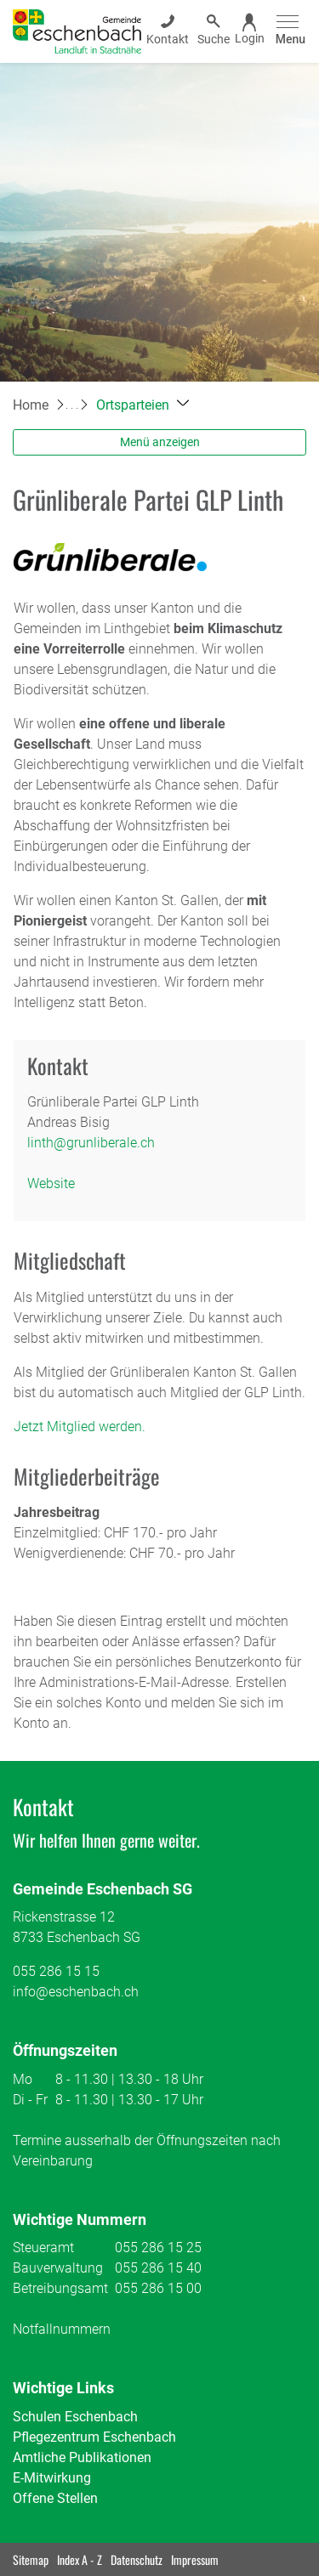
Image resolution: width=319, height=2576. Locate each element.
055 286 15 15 (56, 1971)
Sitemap (30, 2559)
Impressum (195, 2559)
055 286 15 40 (158, 2268)
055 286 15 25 (158, 2247)
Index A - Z (79, 2559)
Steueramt (43, 2247)
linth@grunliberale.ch (91, 1143)
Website (51, 1183)
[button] (142, 405)
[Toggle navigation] (288, 31)
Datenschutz (136, 2559)
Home (30, 405)
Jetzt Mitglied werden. (79, 1426)
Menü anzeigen (160, 442)
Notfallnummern (62, 2329)
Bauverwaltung (58, 2268)
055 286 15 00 (158, 2288)
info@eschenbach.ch (76, 1992)
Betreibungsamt (60, 2288)
